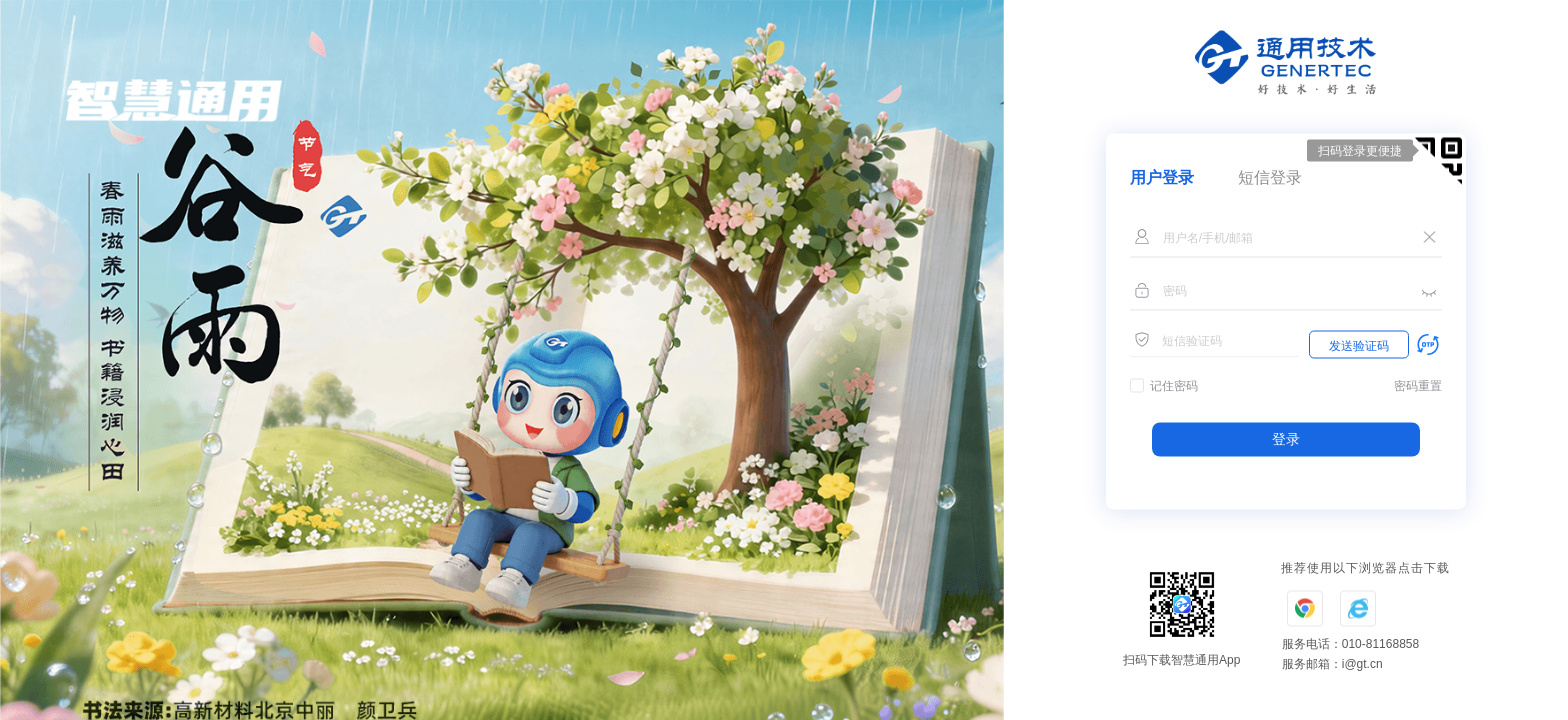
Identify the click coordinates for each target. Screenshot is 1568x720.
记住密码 (1174, 386)
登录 (1286, 439)
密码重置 (1418, 386)
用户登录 (1162, 177)
